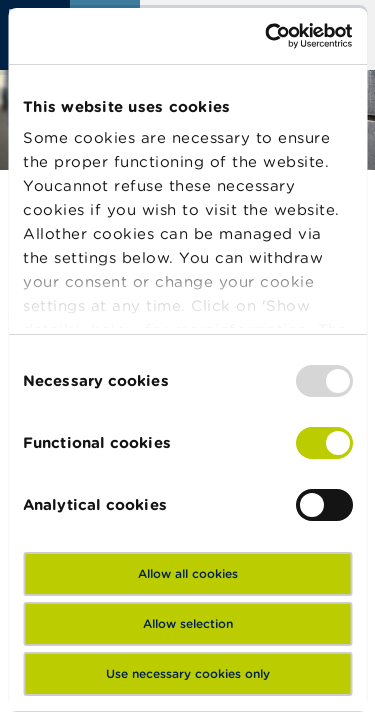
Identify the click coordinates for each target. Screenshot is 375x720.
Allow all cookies (188, 573)
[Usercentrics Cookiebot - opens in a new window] (267, 36)
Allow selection (188, 623)
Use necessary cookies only (188, 673)
